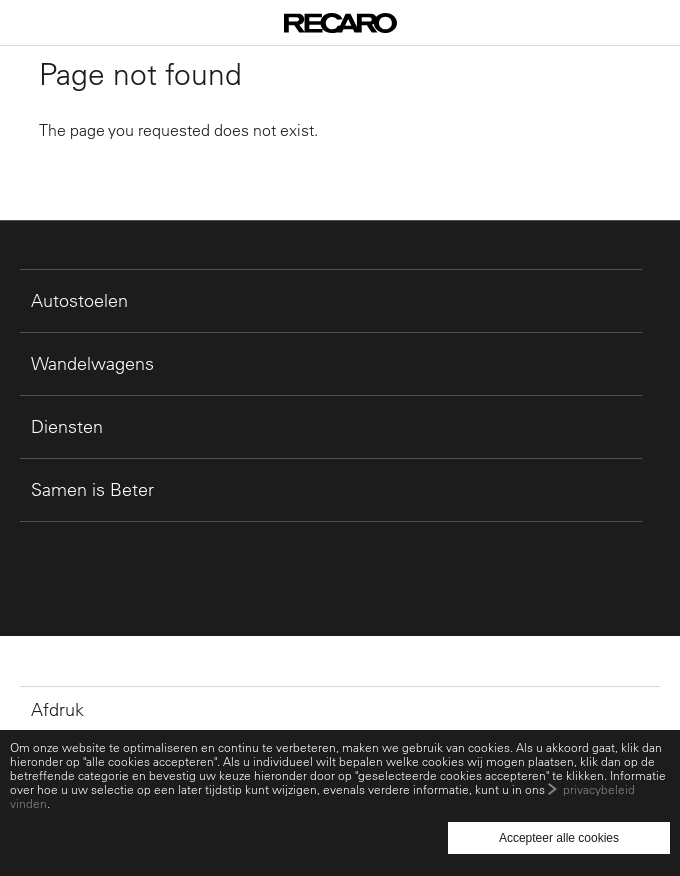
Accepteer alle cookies (559, 838)
